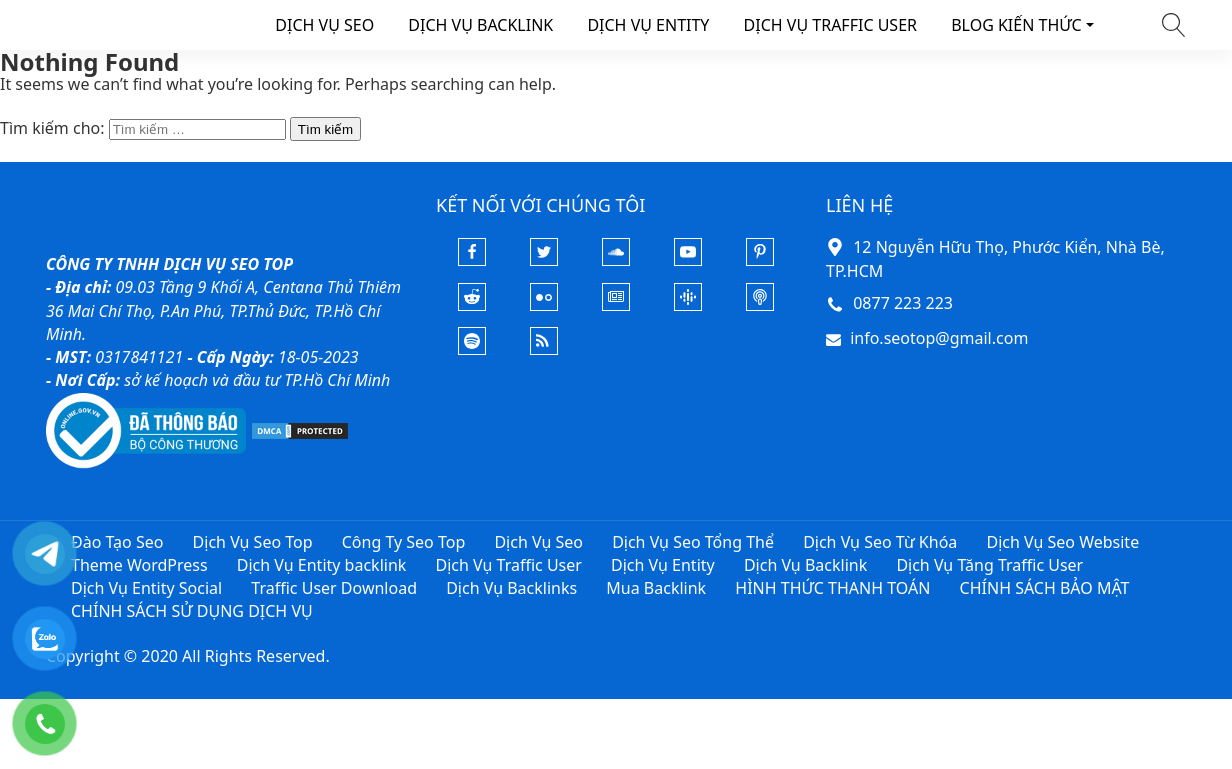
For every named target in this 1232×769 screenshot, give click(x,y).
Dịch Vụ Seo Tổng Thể (693, 542)
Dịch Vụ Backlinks (511, 588)
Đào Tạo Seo (117, 542)
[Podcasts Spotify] (472, 349)
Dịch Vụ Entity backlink (322, 565)
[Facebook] (472, 260)
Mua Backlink (656, 588)
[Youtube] (688, 260)
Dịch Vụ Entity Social (146, 588)
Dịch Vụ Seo (538, 542)
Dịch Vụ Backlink (805, 565)
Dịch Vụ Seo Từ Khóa (880, 542)
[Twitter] (544, 260)
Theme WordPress (139, 565)
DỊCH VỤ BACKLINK (480, 25)
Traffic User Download (334, 588)
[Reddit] (472, 305)
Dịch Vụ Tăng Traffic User (989, 565)
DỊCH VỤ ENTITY (648, 25)
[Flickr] (544, 305)
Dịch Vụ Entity (663, 565)
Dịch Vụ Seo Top (253, 542)
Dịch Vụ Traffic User (509, 565)
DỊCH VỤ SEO (324, 25)
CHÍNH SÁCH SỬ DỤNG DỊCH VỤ (192, 611)
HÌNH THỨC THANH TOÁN (832, 588)
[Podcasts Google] (688, 305)
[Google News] (616, 305)
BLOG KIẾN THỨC (1016, 25)
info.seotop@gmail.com (939, 338)
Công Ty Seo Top (404, 542)
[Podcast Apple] (760, 305)
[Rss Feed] (544, 349)
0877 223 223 (903, 303)
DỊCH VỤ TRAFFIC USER (830, 25)
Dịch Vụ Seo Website (1062, 542)
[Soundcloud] (616, 260)
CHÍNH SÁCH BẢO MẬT (1045, 588)
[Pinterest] (760, 260)
